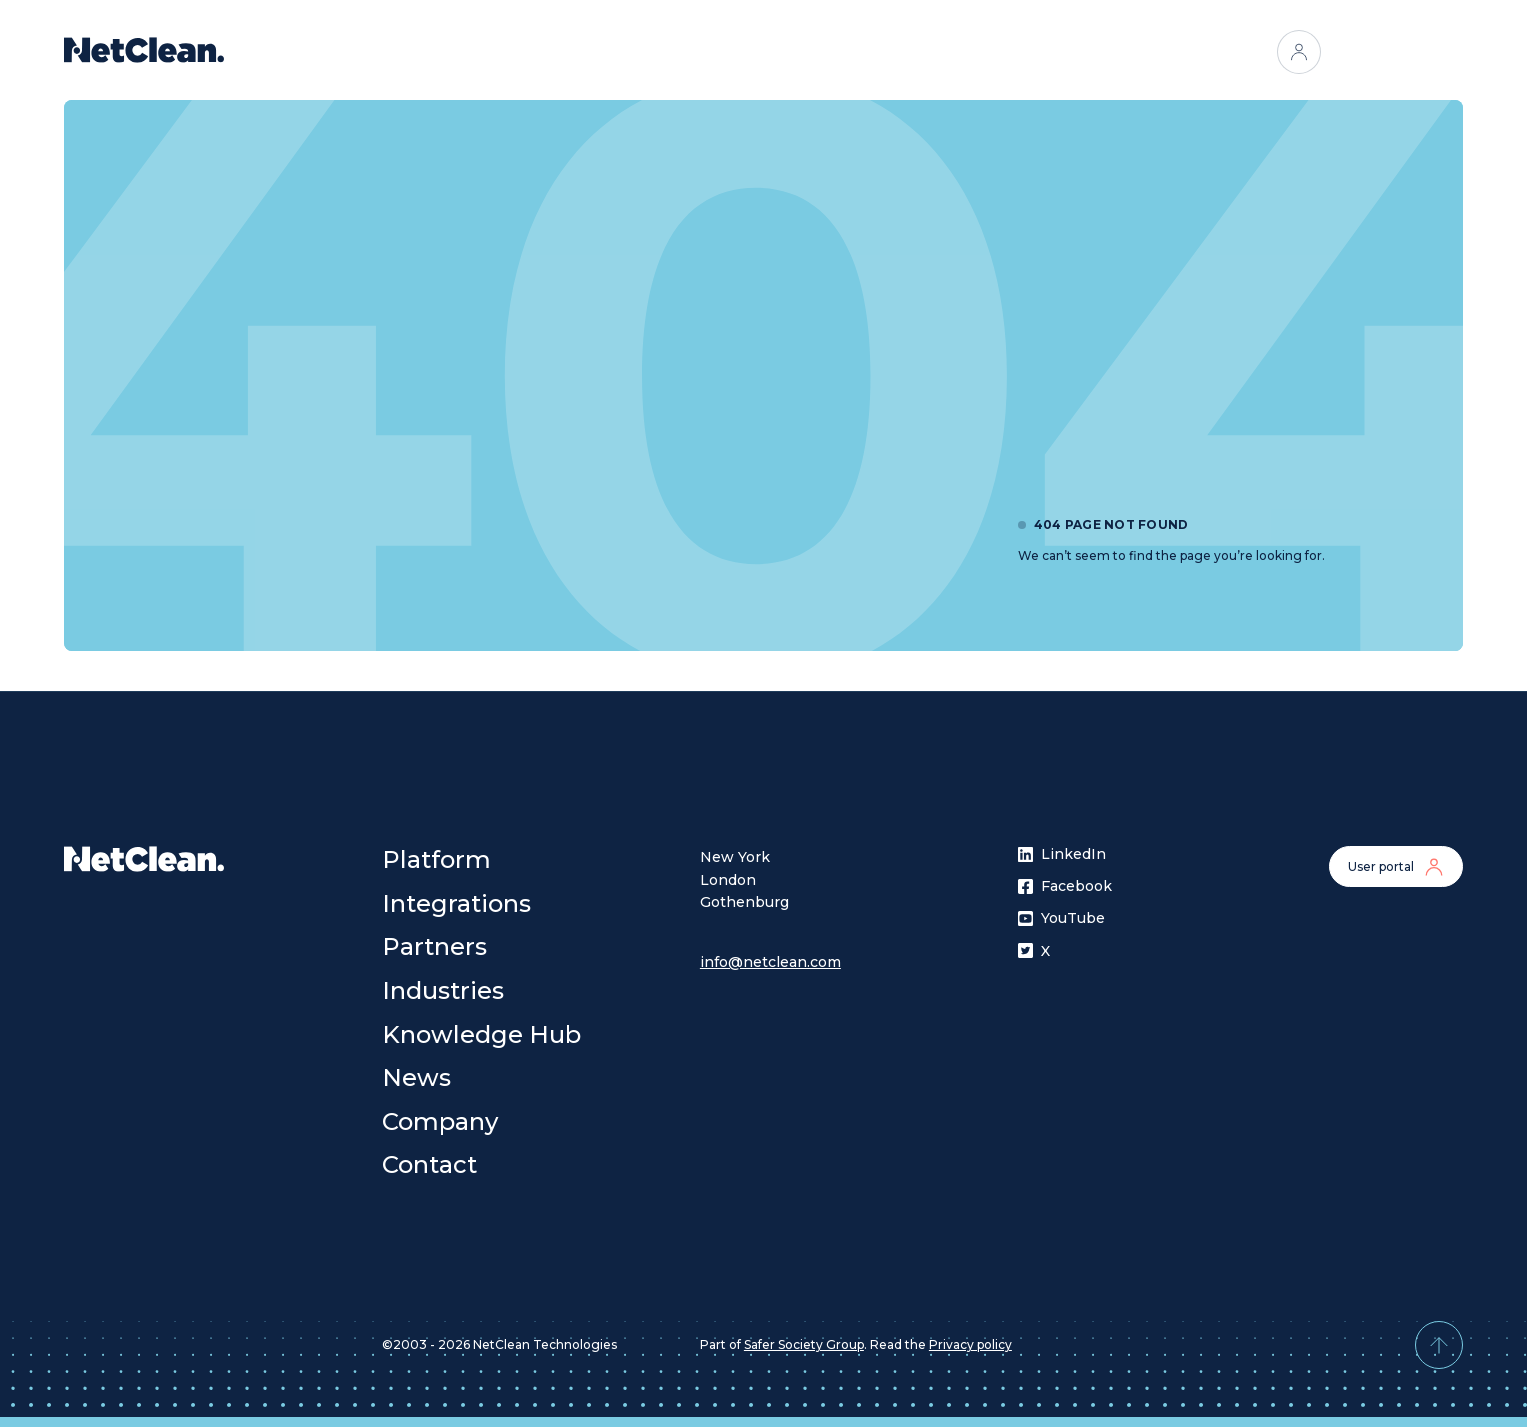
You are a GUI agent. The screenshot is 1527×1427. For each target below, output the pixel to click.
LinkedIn (1062, 854)
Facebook (1065, 886)
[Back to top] (1439, 1345)
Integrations (669, 52)
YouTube (1061, 918)
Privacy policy (970, 1344)
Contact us (1396, 52)
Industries (879, 52)
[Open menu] (960, 52)
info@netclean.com (770, 962)
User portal (1396, 867)
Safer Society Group (804, 1344)
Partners (778, 52)
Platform (561, 52)
